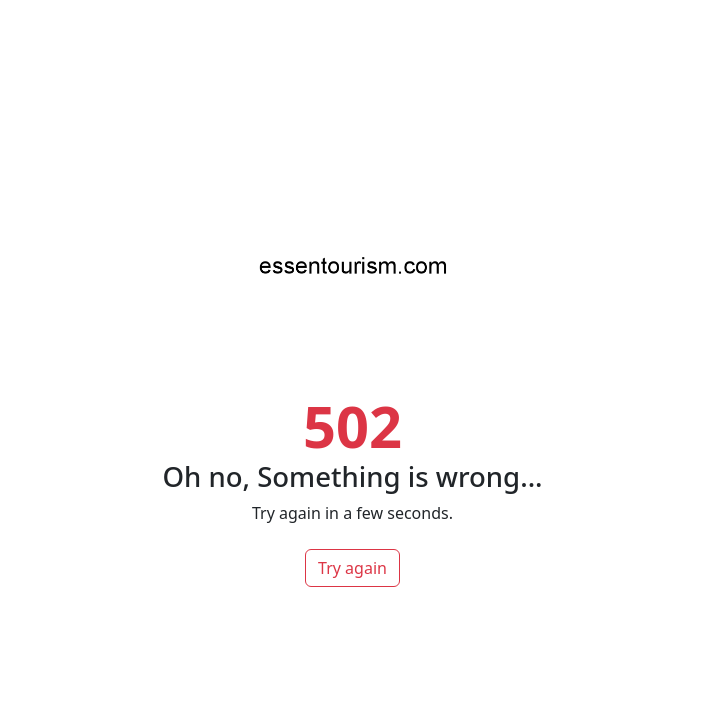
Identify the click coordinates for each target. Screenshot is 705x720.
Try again (352, 568)
